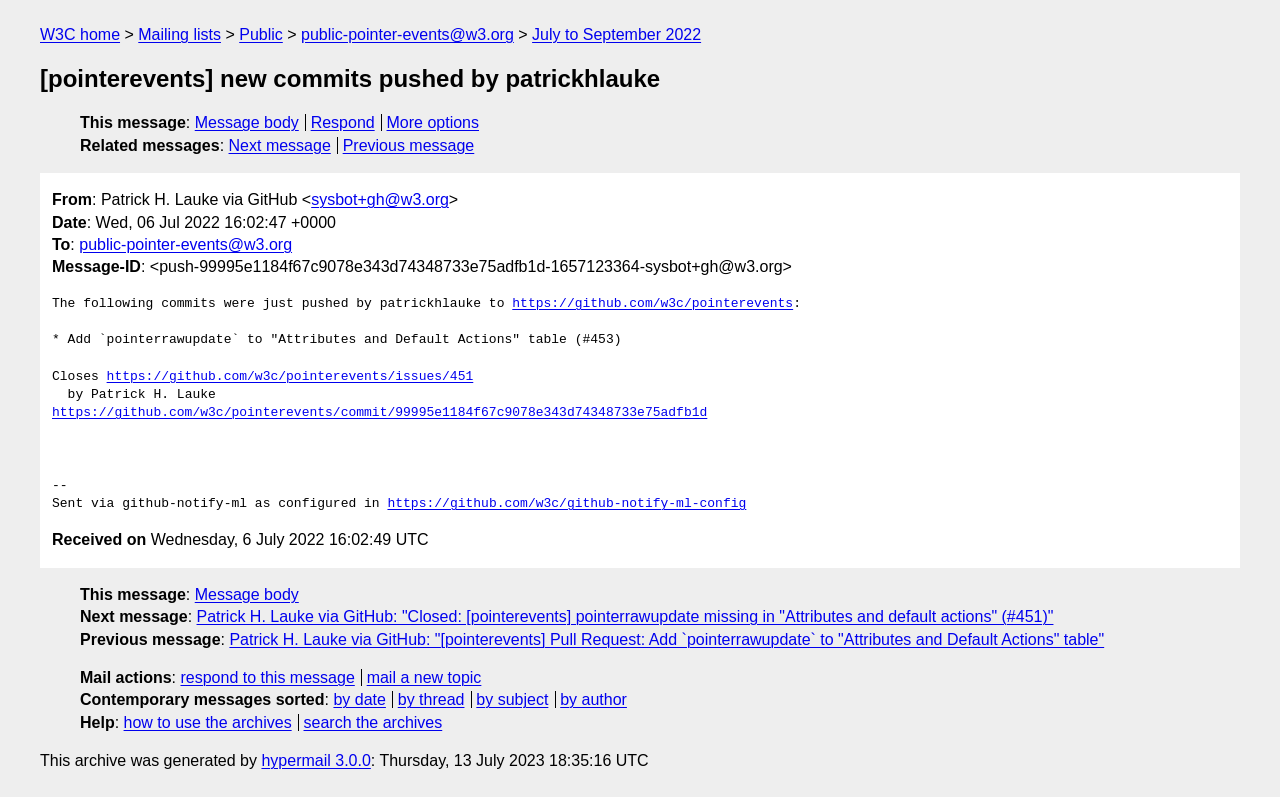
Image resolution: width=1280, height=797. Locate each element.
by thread (431, 699)
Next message (280, 145)
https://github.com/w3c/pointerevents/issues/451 (290, 377)
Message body (247, 122)
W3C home (80, 34)
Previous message (409, 145)
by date (359, 699)
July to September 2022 (616, 34)
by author (593, 699)
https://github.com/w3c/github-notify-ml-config (566, 504)
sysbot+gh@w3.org (380, 199)
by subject (512, 699)
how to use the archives (208, 722)
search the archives (373, 722)
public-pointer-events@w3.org (407, 34)
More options (433, 122)
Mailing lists (179, 34)
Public (261, 34)
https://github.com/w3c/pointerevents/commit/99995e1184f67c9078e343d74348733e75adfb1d (379, 413)
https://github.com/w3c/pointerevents (652, 304)
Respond (343, 122)
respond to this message (267, 677)
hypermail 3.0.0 (315, 760)
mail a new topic (424, 677)
